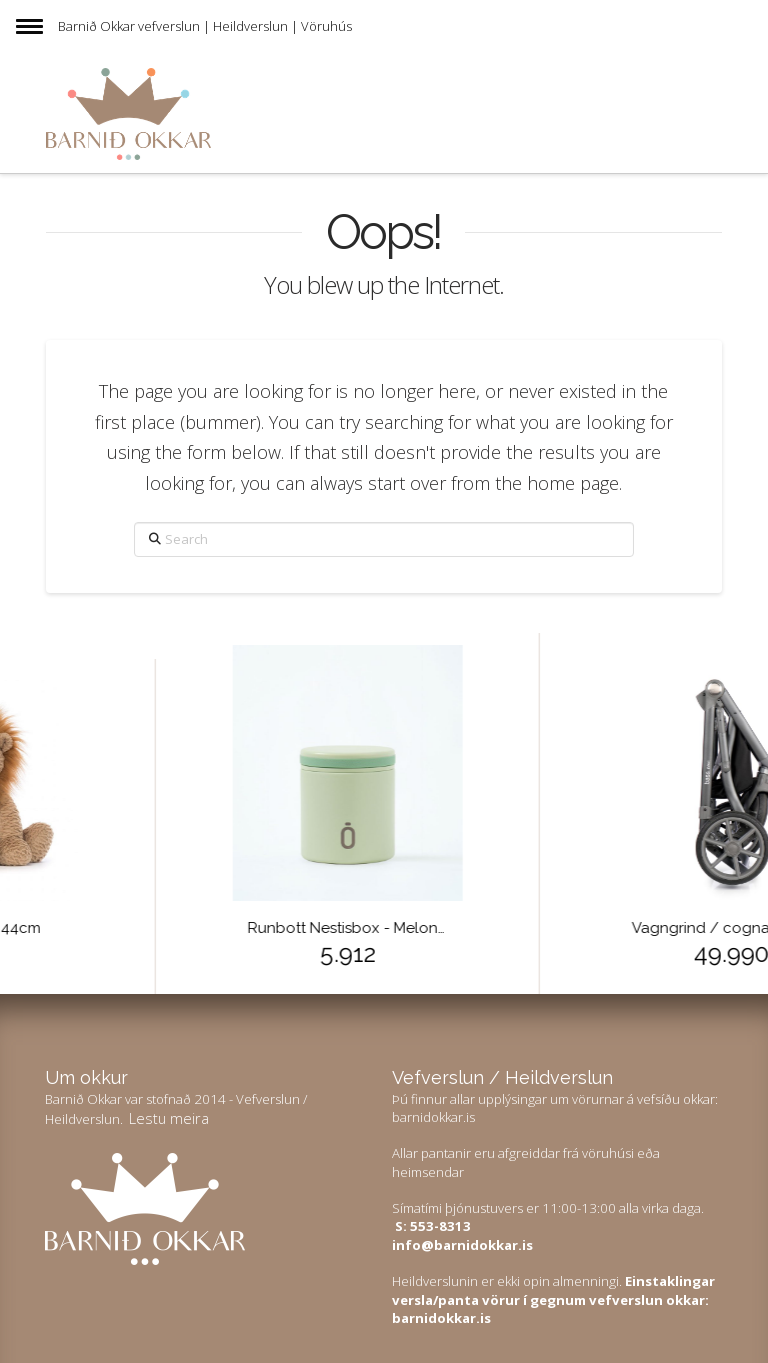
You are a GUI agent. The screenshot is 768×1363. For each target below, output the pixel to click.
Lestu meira (169, 1118)
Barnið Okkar (96, 26)
